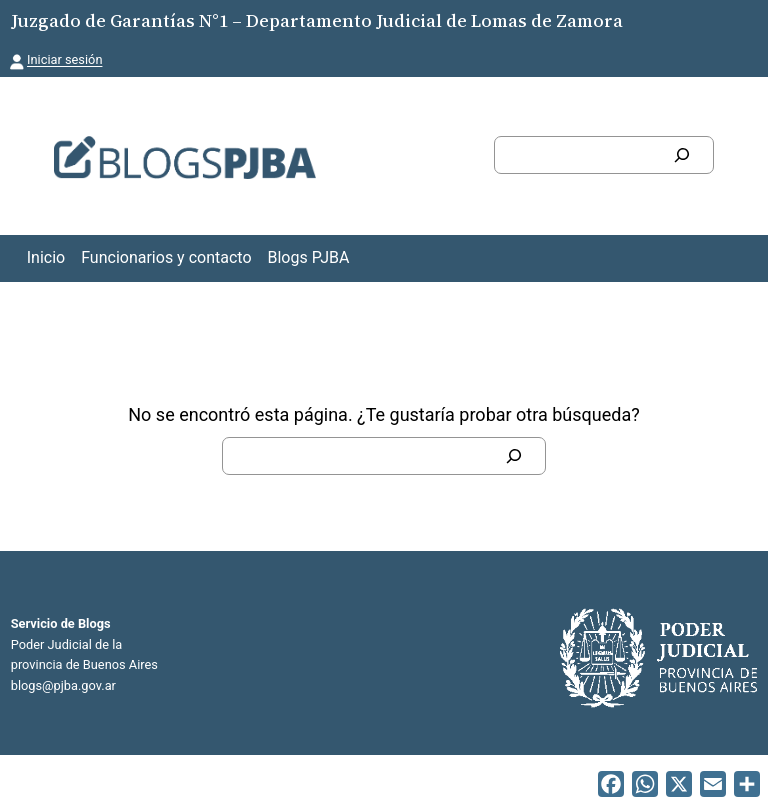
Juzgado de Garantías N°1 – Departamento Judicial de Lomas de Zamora (317, 20)
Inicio (46, 257)
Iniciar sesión (64, 59)
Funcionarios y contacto (166, 257)
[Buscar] (682, 155)
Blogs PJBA (309, 257)
